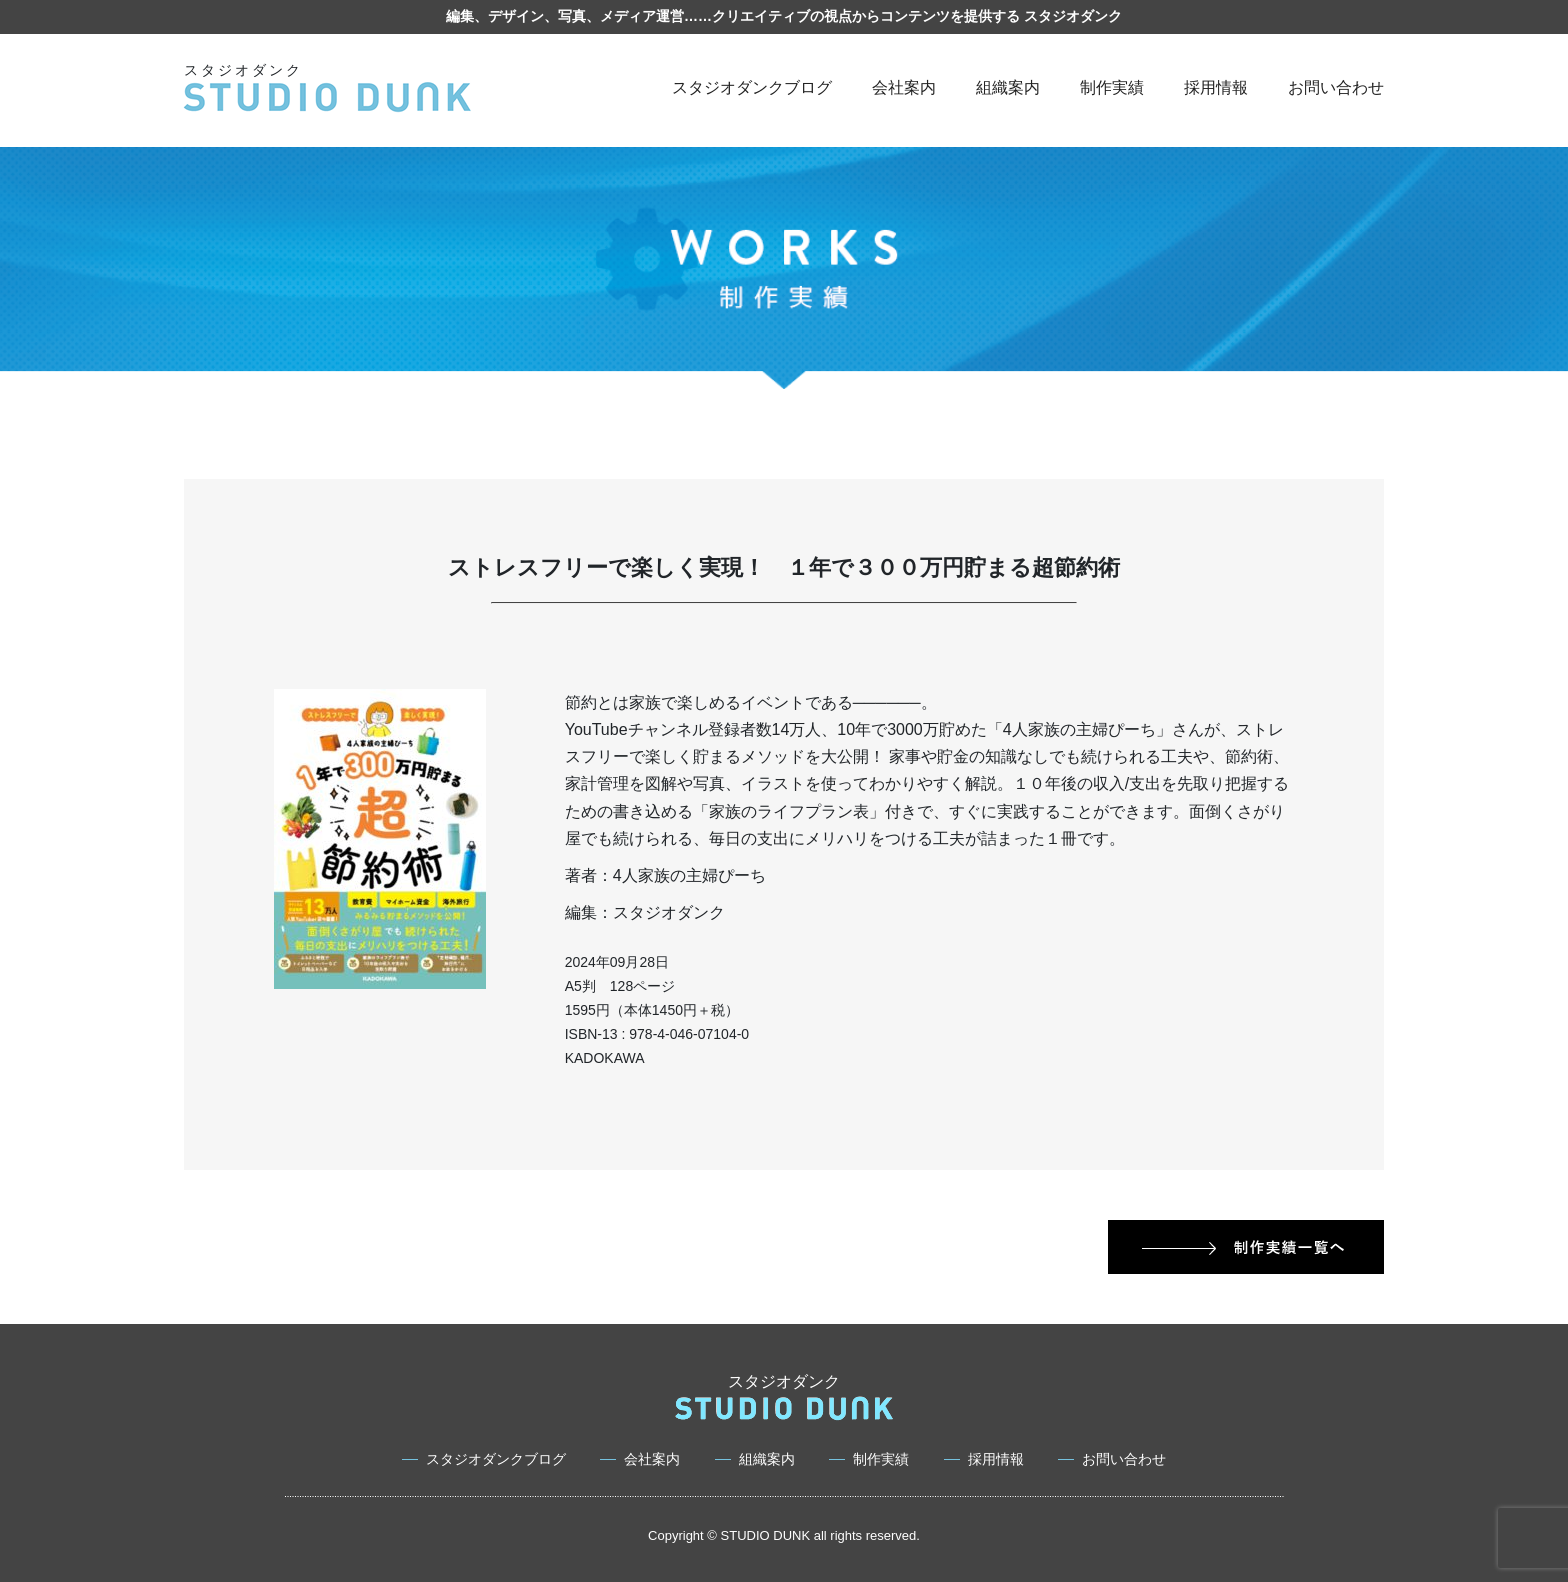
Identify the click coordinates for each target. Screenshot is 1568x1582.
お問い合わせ (1336, 87)
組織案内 (1008, 87)
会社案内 (904, 87)
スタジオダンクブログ (752, 87)
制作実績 (1112, 87)
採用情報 (1216, 87)
